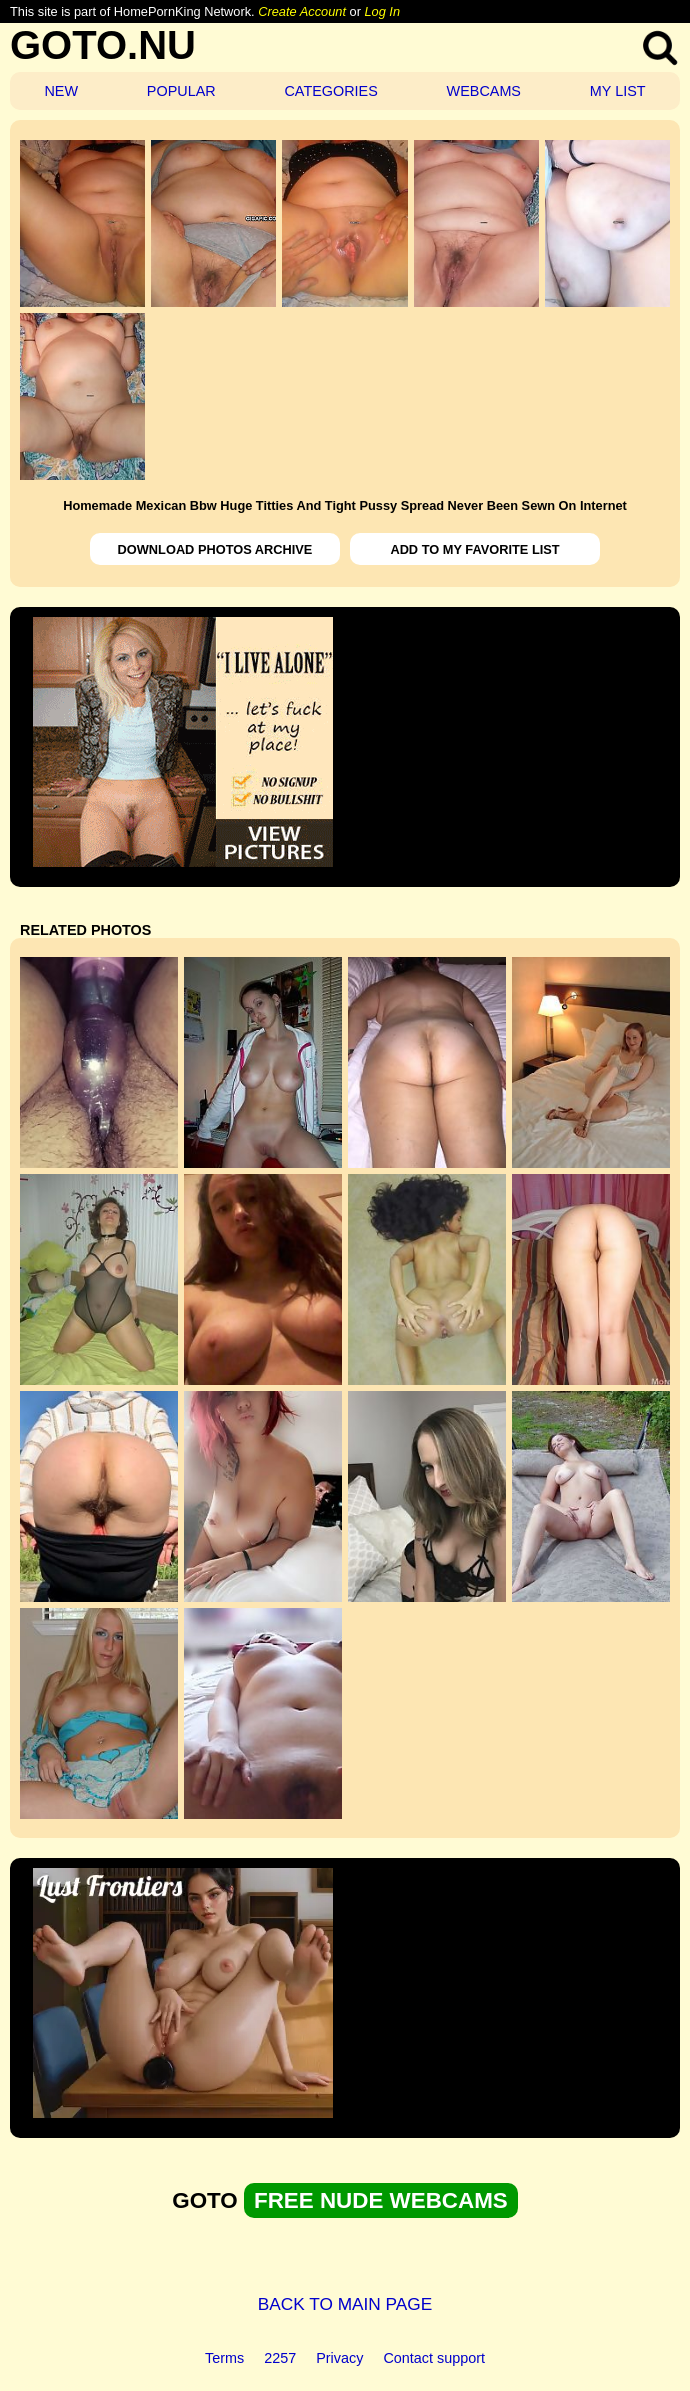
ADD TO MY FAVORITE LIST (474, 549)
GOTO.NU (103, 45)
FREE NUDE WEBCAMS (381, 2200)
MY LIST (618, 91)
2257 (280, 2358)
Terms (224, 2358)
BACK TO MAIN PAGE (345, 2304)
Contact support (434, 2358)
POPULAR (181, 91)
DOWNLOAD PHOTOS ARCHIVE (215, 549)
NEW (61, 91)
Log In (382, 11)
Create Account (302, 11)
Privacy (339, 2358)
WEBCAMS (484, 91)
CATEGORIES (330, 91)
